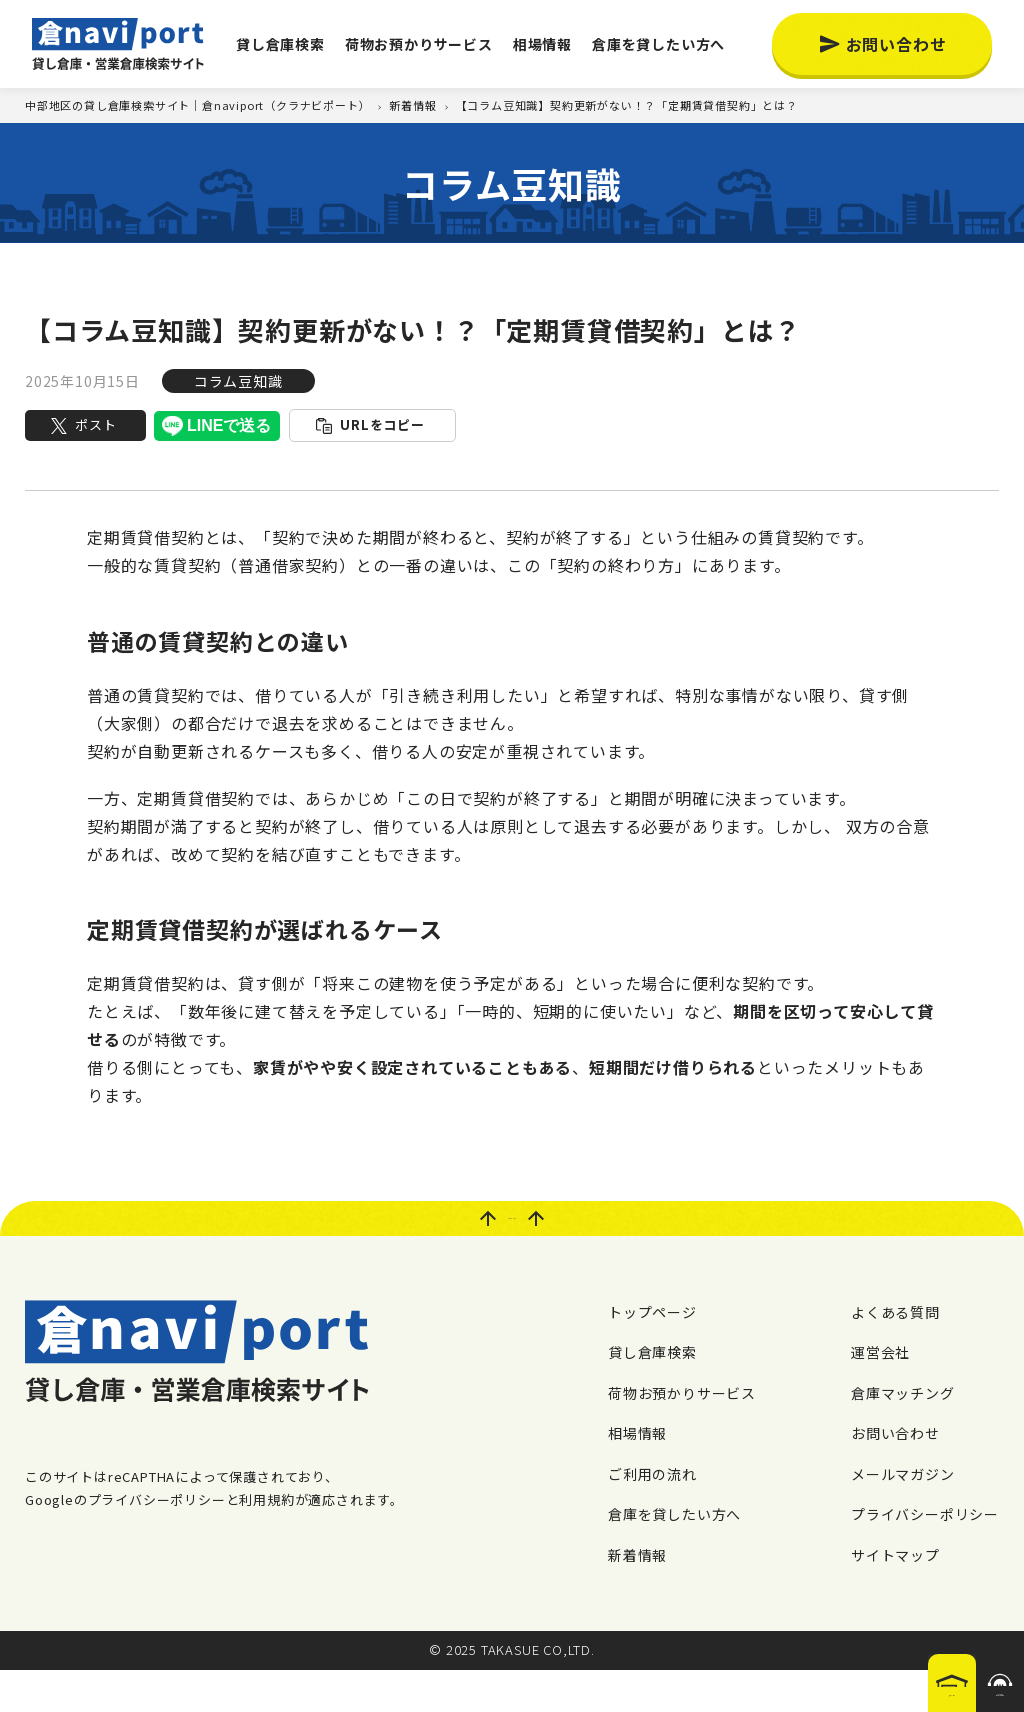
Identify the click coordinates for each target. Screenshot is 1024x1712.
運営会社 (880, 1394)
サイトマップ (895, 1596)
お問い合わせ (896, 44)
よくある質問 (895, 1353)
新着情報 (637, 1596)
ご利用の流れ (652, 1515)
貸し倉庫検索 (280, 44)
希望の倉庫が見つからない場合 (957, 1675)
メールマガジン (903, 1515)
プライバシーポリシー (925, 1556)
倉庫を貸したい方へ (658, 44)
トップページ (652, 1353)
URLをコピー (382, 424)
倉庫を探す (823, 1680)
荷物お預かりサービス (419, 44)
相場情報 (542, 44)
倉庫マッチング (903, 1434)
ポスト (95, 424)
